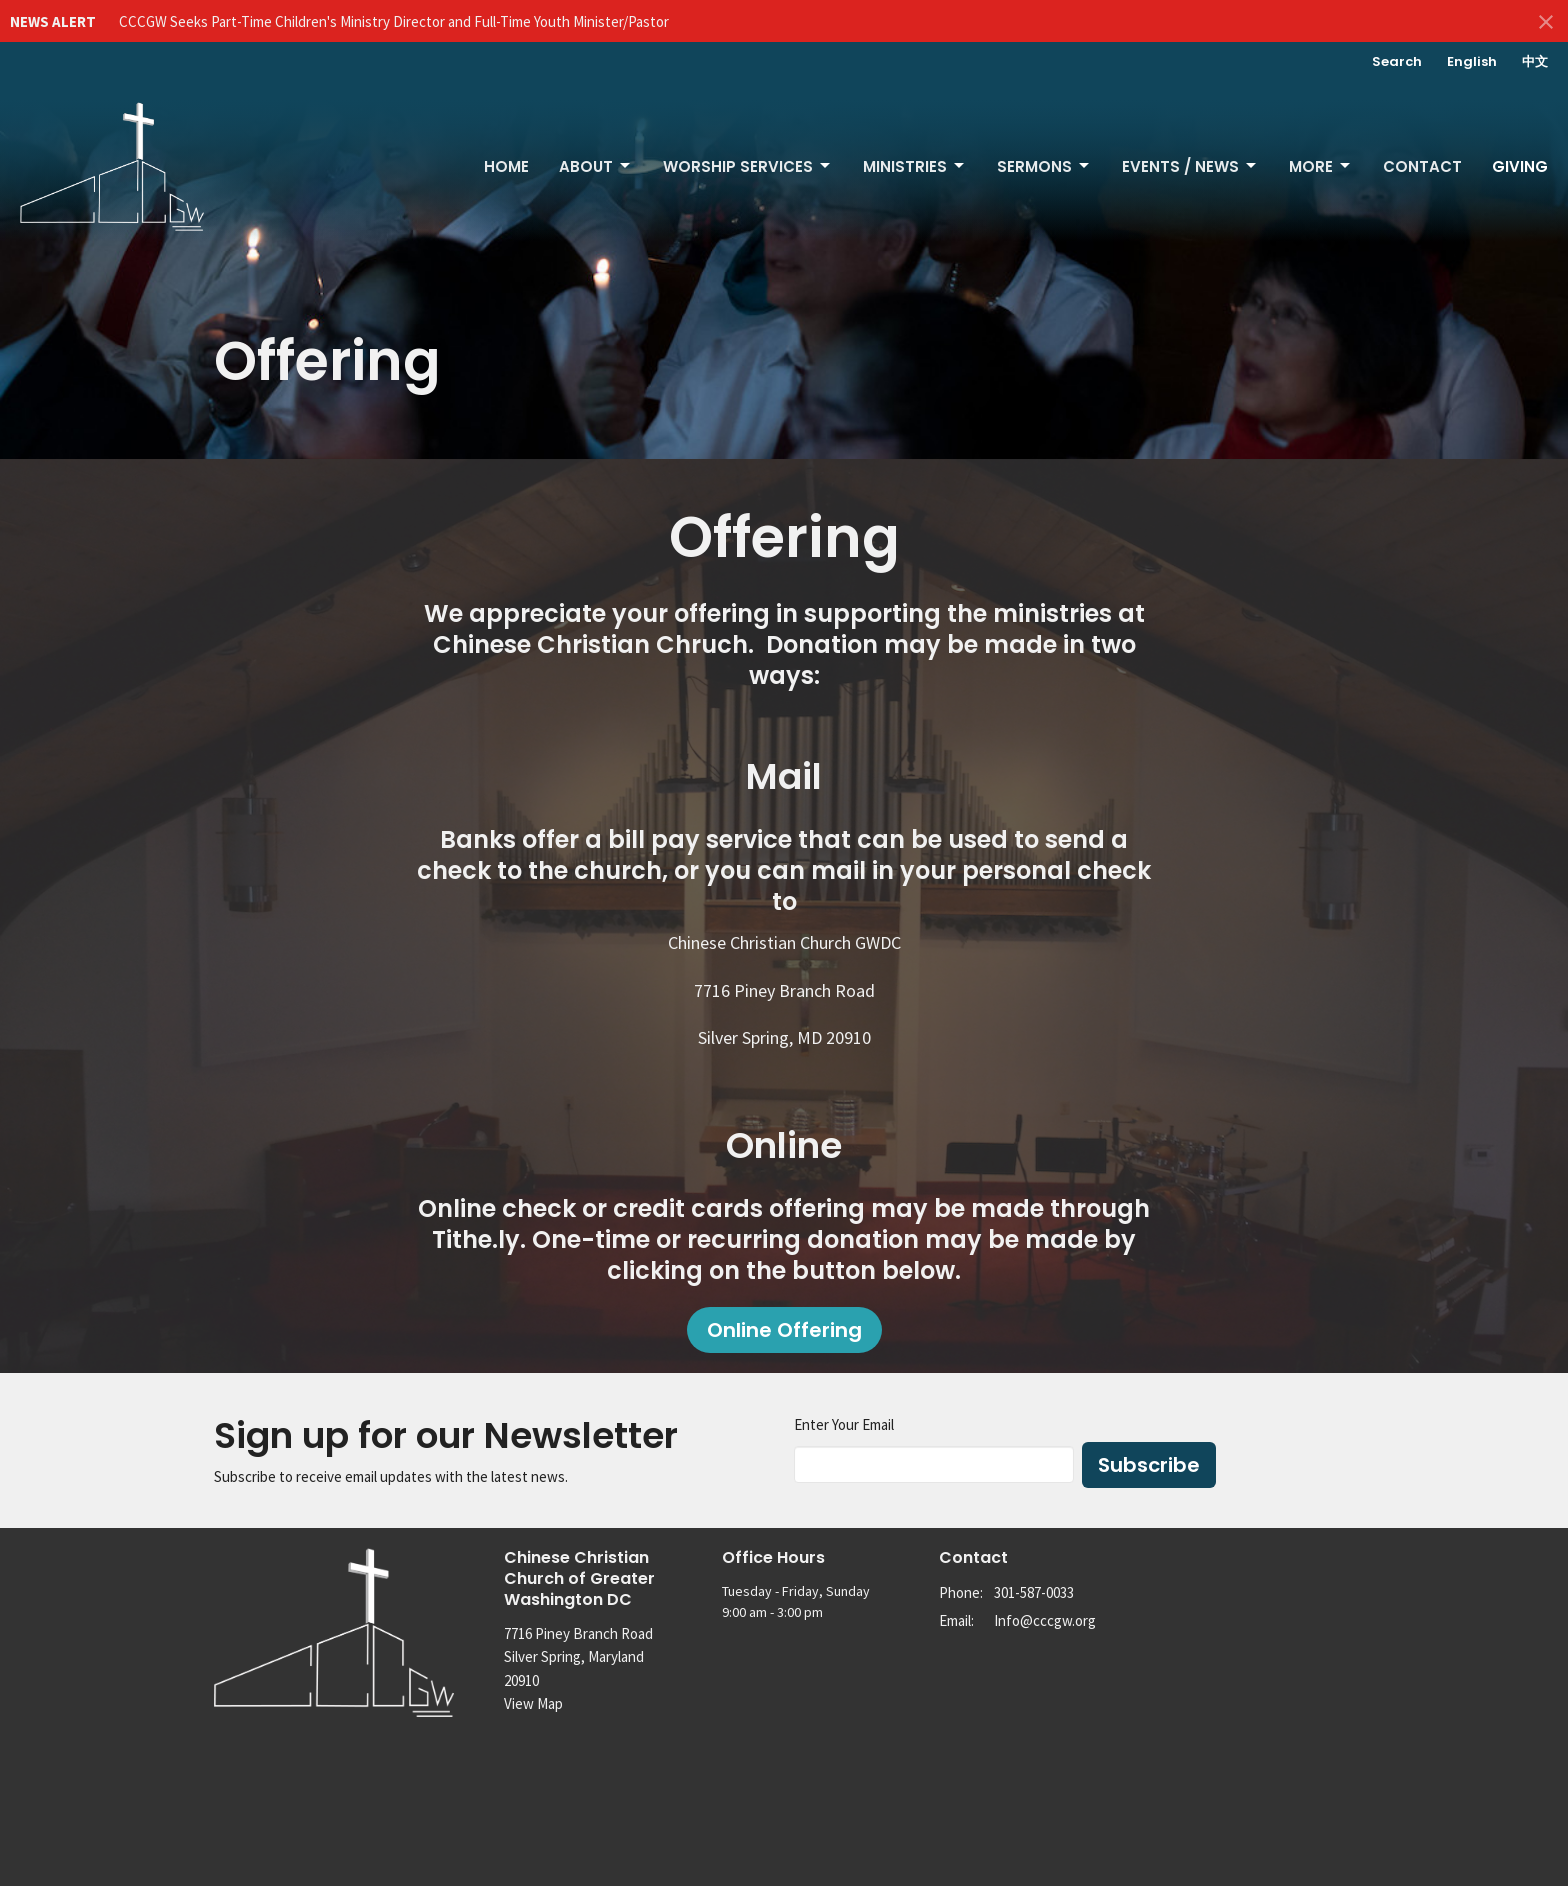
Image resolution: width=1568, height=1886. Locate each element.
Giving (1520, 166)
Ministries (915, 166)
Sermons (1044, 166)
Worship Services (748, 166)
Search (1397, 61)
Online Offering (784, 1330)
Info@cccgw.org (1045, 1620)
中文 (1535, 61)
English (1472, 61)
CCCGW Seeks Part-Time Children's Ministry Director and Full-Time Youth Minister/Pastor (394, 21)
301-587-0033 (1034, 1592)
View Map (533, 1703)
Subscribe (1149, 1465)
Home (506, 166)
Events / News (1190, 166)
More (1321, 166)
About (596, 166)
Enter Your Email (844, 1424)
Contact (1422, 166)
